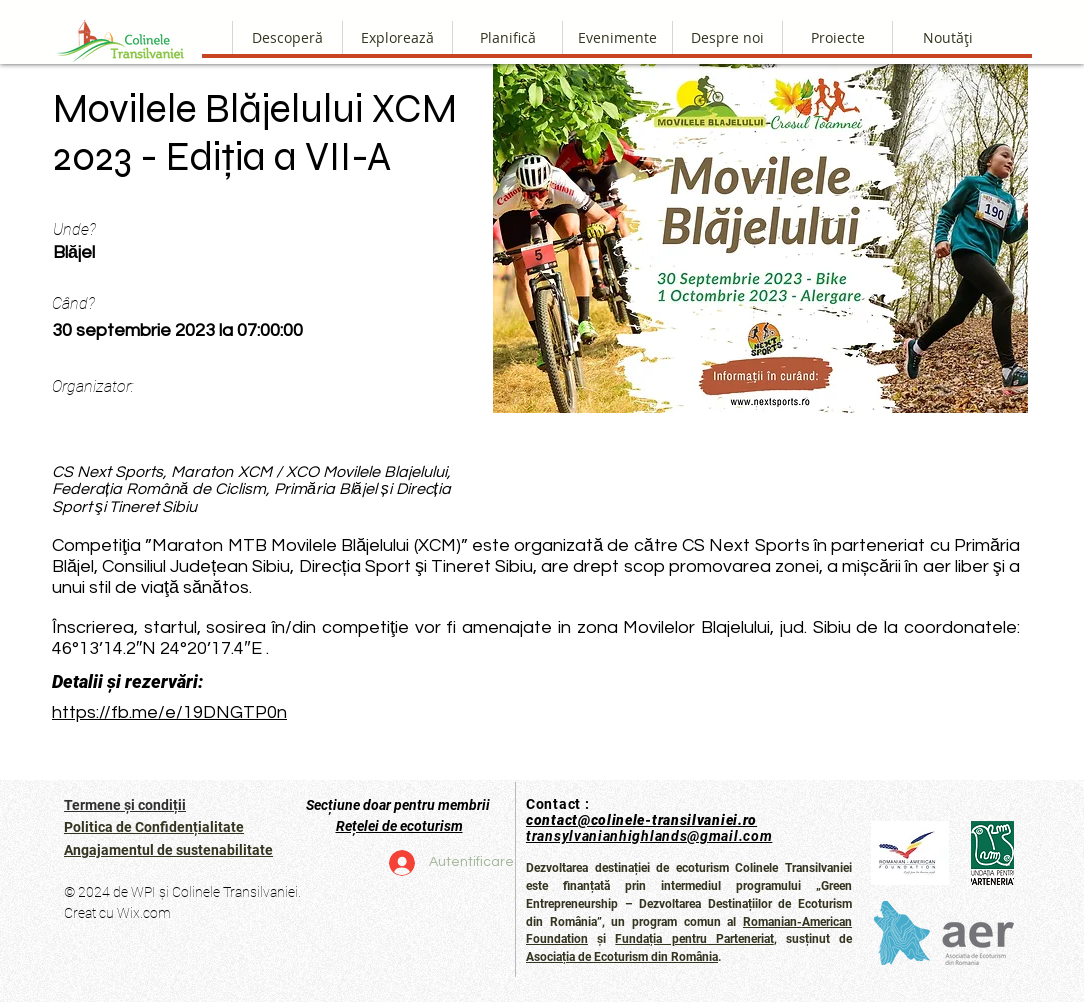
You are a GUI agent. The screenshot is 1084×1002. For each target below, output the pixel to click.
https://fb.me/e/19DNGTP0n (169, 712)
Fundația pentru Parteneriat (694, 939)
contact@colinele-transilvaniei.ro (641, 820)
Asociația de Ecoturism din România (622, 957)
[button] (727, 37)
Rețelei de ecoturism (399, 826)
